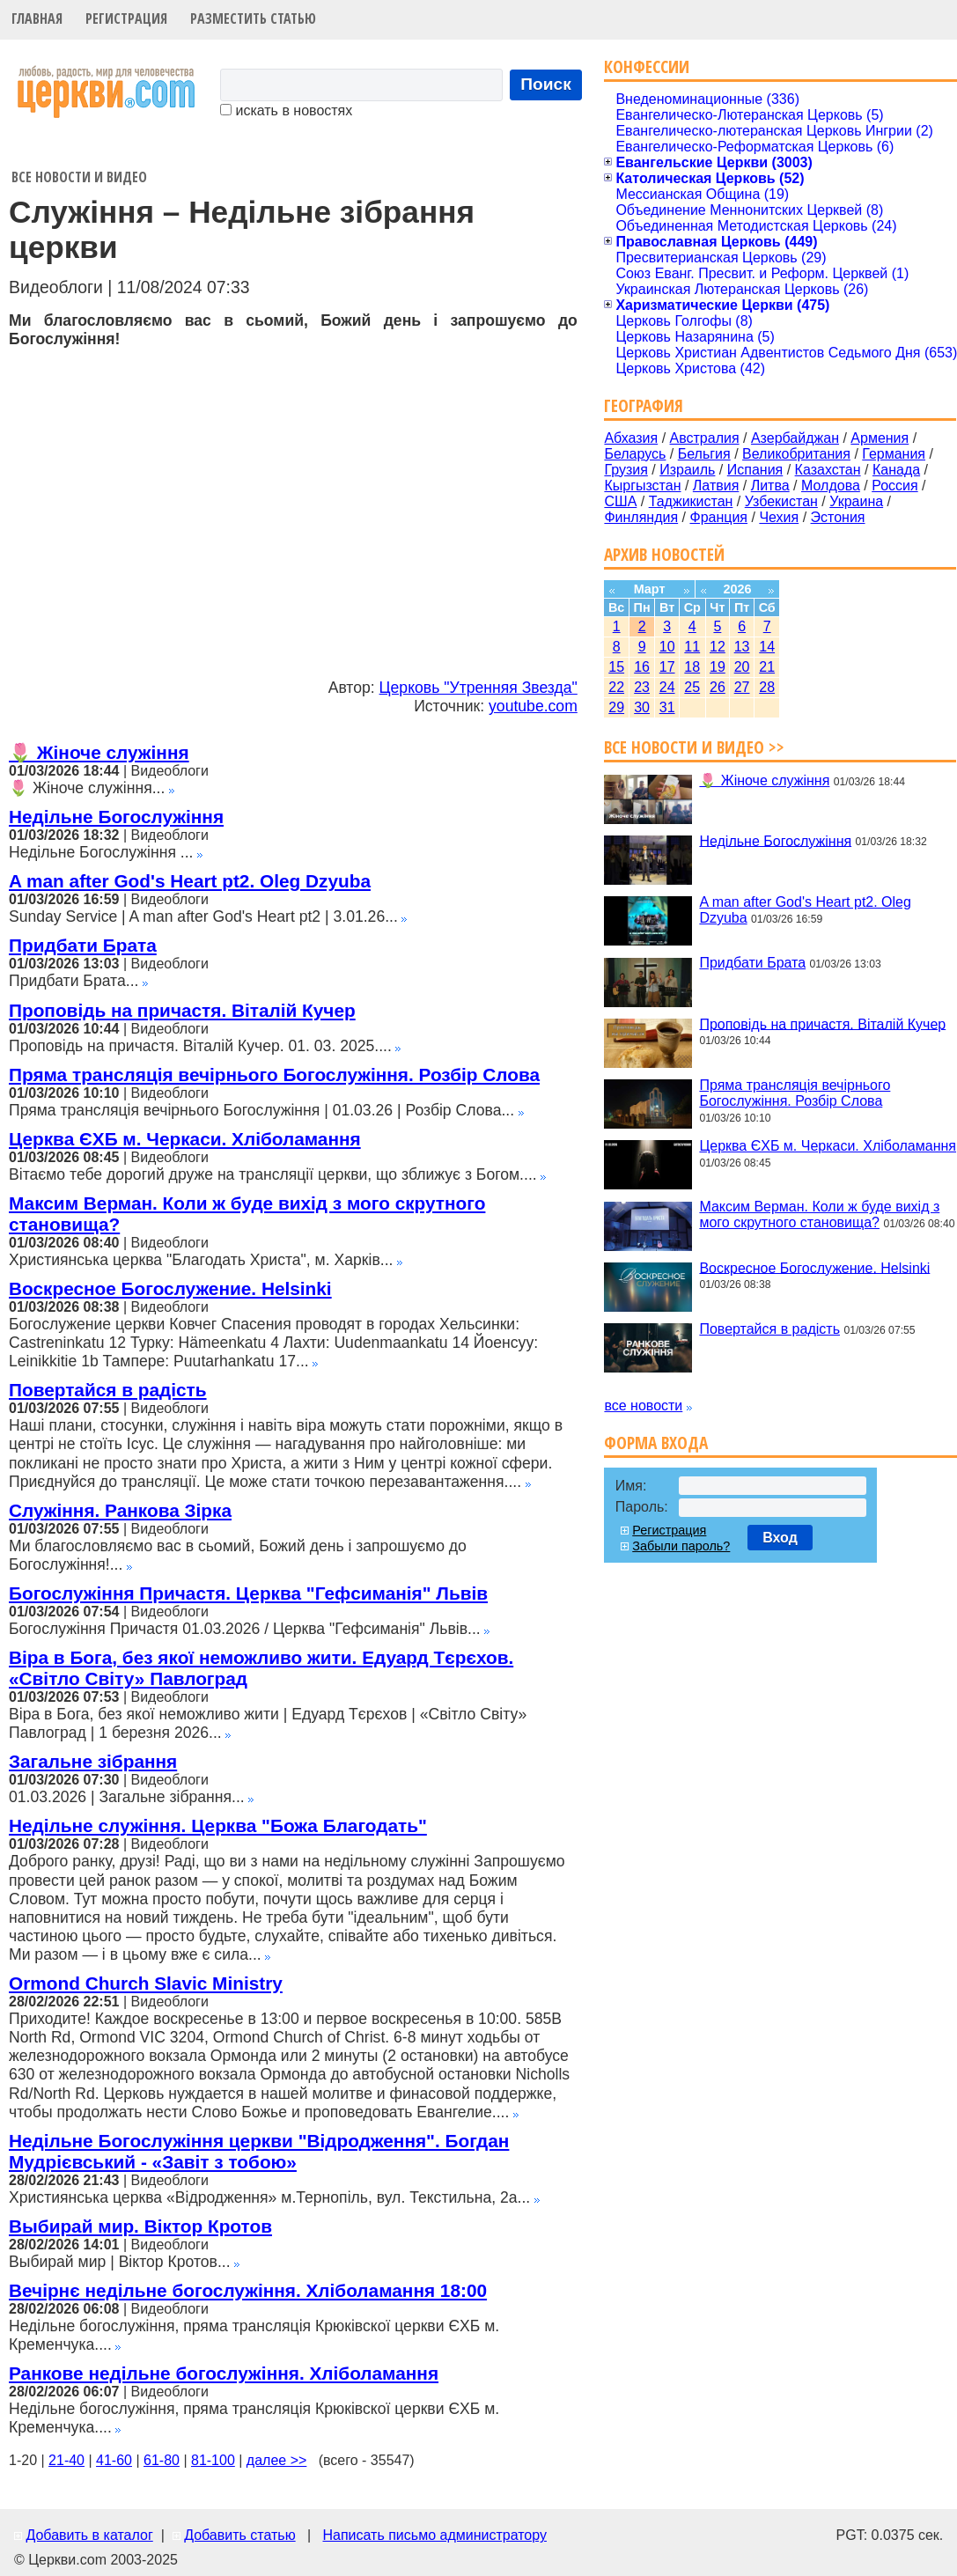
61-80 (162, 2460)
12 (717, 646)
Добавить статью (240, 2535)
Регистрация (126, 18)
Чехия (779, 517)
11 (692, 646)
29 (616, 707)
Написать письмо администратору (434, 2535)
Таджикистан (691, 501)
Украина (856, 501)
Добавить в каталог (89, 2535)
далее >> (277, 2460)
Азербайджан (795, 438)
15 (616, 666)
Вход (780, 1537)
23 (642, 687)
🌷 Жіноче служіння (99, 752)
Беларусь (635, 453)
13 (742, 646)
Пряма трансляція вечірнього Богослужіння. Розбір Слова (274, 1074)
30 (642, 707)
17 (667, 666)
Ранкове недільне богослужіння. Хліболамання (223, 2373)
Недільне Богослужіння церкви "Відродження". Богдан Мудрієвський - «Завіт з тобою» (259, 2151)
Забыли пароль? (681, 1546)
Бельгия (704, 453)
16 (642, 666)
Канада (896, 469)
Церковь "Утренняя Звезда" (478, 687)
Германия (893, 453)
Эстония (838, 517)
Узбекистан (781, 501)
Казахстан (828, 469)
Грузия (625, 469)
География (643, 405)
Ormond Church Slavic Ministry (146, 1983)
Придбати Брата (83, 945)
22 (616, 687)
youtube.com (533, 706)
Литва (770, 485)
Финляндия (641, 517)
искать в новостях (286, 110)
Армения (879, 438)
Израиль (687, 469)
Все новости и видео (79, 177)
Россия (894, 485)
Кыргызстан (642, 485)
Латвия (716, 485)
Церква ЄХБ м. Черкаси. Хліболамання (185, 1139)
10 (667, 646)
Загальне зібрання (93, 1761)
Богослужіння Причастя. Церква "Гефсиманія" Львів (248, 1593)
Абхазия (631, 438)
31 (667, 707)
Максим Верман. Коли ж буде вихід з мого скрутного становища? (819, 1214)
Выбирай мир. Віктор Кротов (140, 2226)
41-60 (114, 2460)
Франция (718, 517)
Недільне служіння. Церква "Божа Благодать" (218, 1825)
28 (767, 687)
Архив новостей (664, 554)
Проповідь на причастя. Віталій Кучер (182, 1010)
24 (667, 687)
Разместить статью (253, 18)
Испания (755, 469)
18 (692, 666)
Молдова (830, 485)
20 (742, 666)
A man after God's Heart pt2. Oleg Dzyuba (190, 881)
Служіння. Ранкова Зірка (120, 1510)
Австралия (705, 438)
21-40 (66, 2460)
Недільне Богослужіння (116, 816)
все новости (643, 1405)
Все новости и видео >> (694, 747)
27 (742, 687)
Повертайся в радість (108, 1390)
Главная (37, 18)
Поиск (545, 84)
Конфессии (646, 66)
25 (692, 687)
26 (717, 687)
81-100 (213, 2460)
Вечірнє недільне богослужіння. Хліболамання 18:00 (248, 2290)
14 (767, 646)
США (620, 501)
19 (717, 666)
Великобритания (796, 453)
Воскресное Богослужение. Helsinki (170, 1288)
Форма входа (656, 1442)
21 (767, 666)
